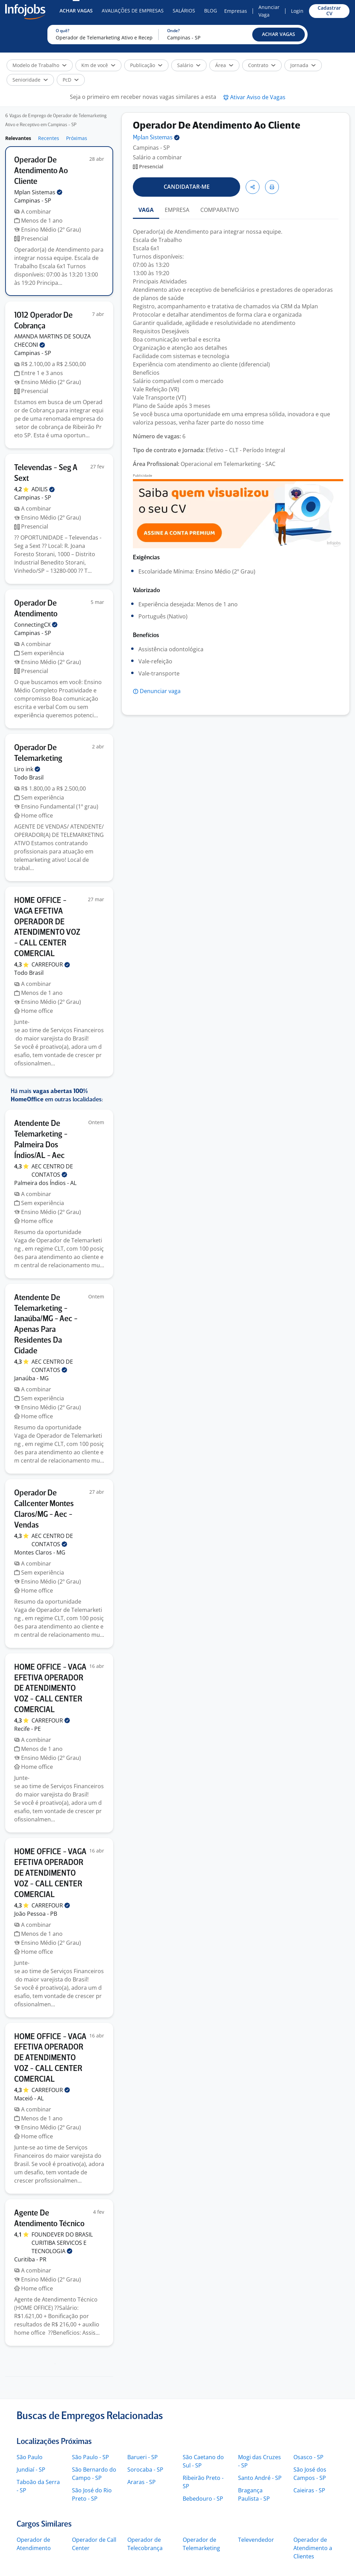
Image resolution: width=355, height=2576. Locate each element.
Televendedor (256, 2540)
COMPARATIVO (219, 210)
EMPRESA (177, 210)
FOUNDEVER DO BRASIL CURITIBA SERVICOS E (62, 2243)
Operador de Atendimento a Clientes (312, 2548)
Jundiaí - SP (31, 2469)
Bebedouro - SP (203, 2498)
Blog (210, 10)
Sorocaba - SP (145, 2469)
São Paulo (30, 2457)
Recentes (48, 138)
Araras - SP (141, 2482)
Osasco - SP (308, 2457)
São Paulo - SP (90, 2457)
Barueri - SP (142, 2457)
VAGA (146, 210)
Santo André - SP (260, 2478)
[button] (278, 34)
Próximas (76, 138)
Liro (27, 769)
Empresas (235, 11)
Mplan (38, 192)
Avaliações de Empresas (133, 10)
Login (297, 11)
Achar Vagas (76, 10)
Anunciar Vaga (269, 11)
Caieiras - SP (309, 2490)
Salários (184, 10)
